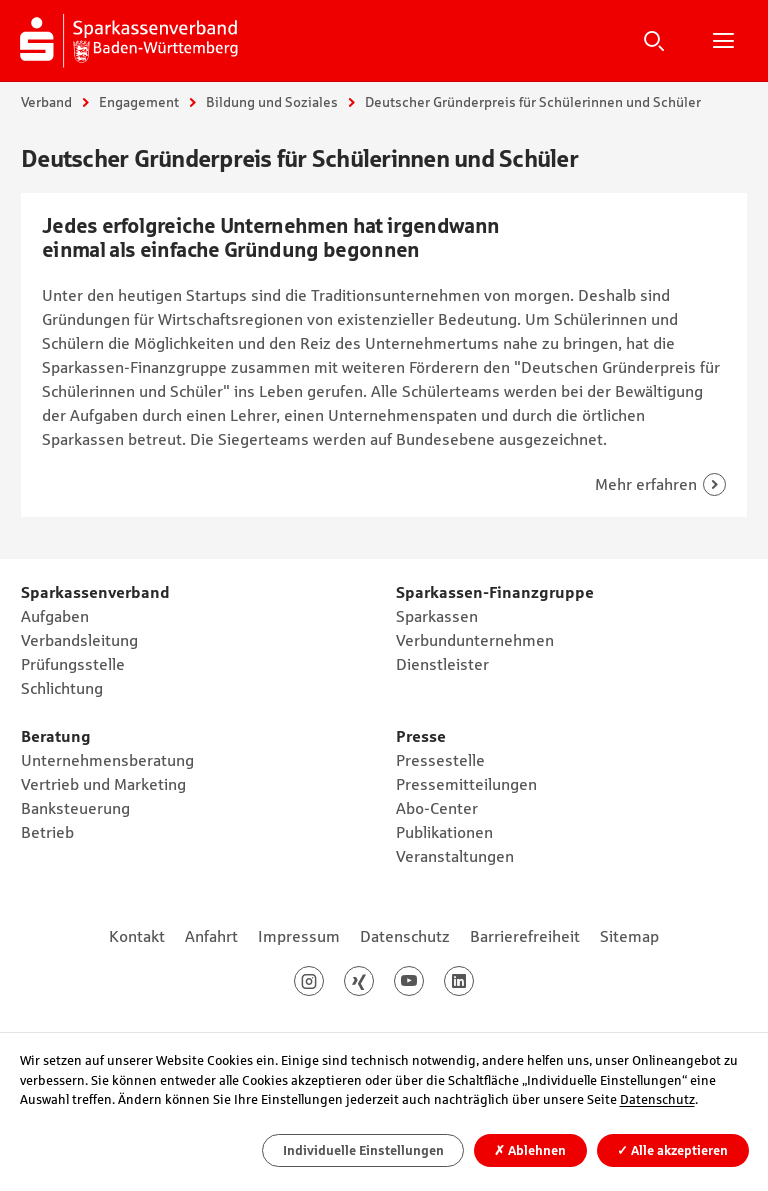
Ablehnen (530, 1150)
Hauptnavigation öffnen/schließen (723, 40)
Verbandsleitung (79, 640)
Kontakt (137, 936)
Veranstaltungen (455, 856)
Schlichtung (62, 688)
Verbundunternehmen (475, 640)
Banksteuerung (75, 808)
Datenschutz (405, 936)
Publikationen (444, 832)
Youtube (423, 981)
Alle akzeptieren (672, 1150)
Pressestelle (440, 760)
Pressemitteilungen (466, 784)
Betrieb (47, 832)
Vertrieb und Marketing (103, 784)
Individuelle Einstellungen (363, 1150)
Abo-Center (437, 808)
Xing (373, 981)
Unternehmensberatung (107, 760)
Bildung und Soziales (272, 102)
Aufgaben (55, 616)
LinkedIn (473, 981)
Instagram (323, 981)
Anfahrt (211, 936)
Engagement (139, 102)
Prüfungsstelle (73, 664)
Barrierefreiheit (525, 936)
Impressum (299, 936)
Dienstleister (442, 664)
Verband (46, 102)
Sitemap (629, 936)
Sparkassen (437, 616)
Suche (654, 40)
